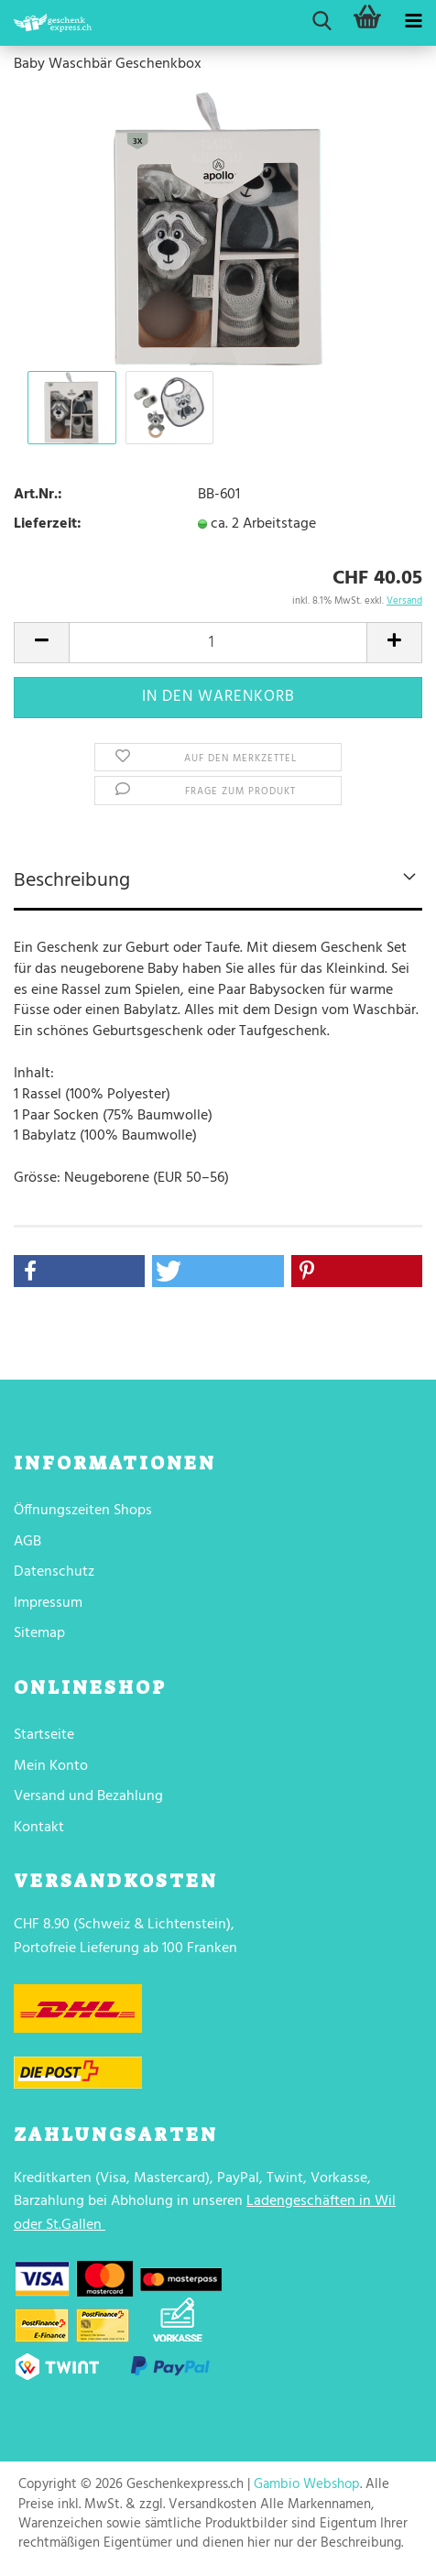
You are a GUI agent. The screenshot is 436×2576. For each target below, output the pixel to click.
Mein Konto (51, 1766)
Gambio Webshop (307, 2484)
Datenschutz (54, 1572)
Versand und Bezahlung (88, 1796)
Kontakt (39, 1827)
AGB (27, 1542)
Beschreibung (72, 881)
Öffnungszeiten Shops (83, 1511)
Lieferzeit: (48, 524)
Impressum (48, 1603)
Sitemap (39, 1633)
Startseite (44, 1735)
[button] (79, 1271)
